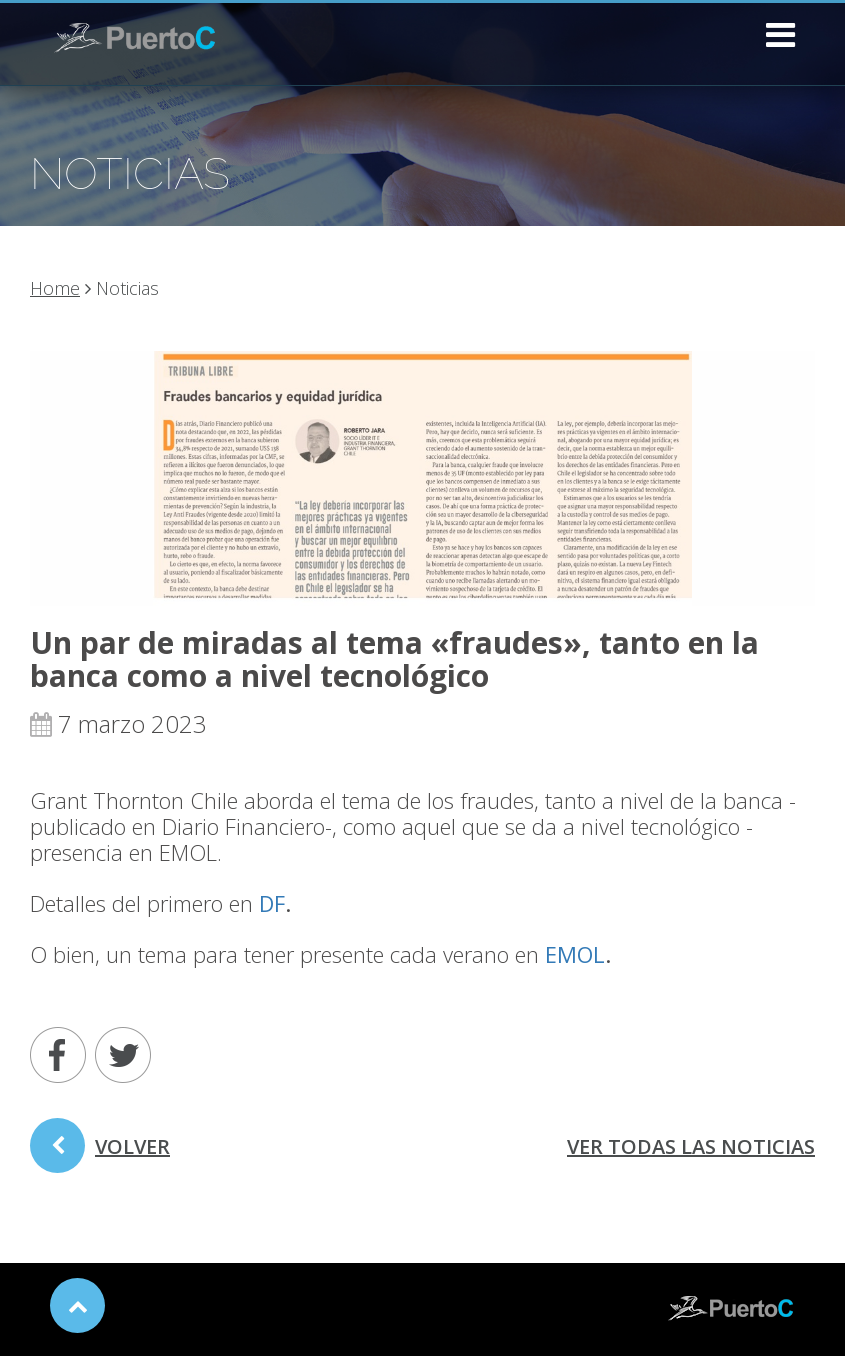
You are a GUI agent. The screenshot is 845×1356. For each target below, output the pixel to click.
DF (272, 903)
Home (55, 288)
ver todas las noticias (691, 1146)
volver (100, 1153)
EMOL (575, 954)
